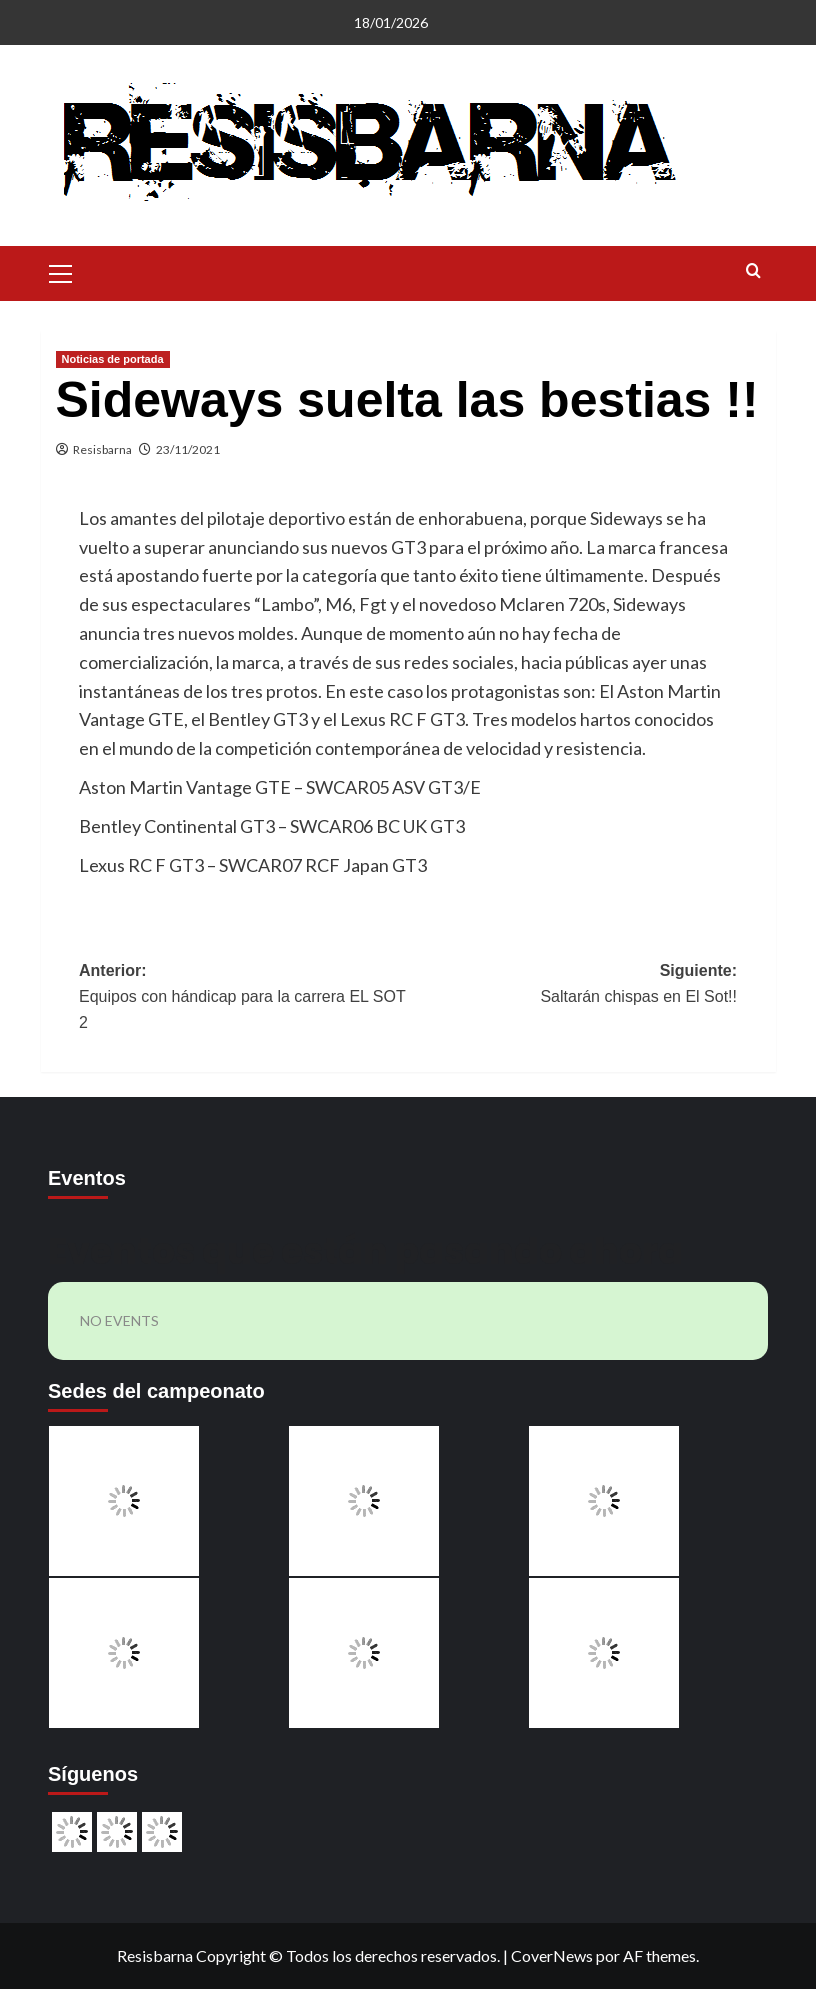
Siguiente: (572, 985)
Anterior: (243, 998)
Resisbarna (102, 449)
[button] (61, 271)
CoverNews (552, 1955)
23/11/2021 (188, 449)
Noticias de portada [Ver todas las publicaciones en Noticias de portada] (113, 359)
